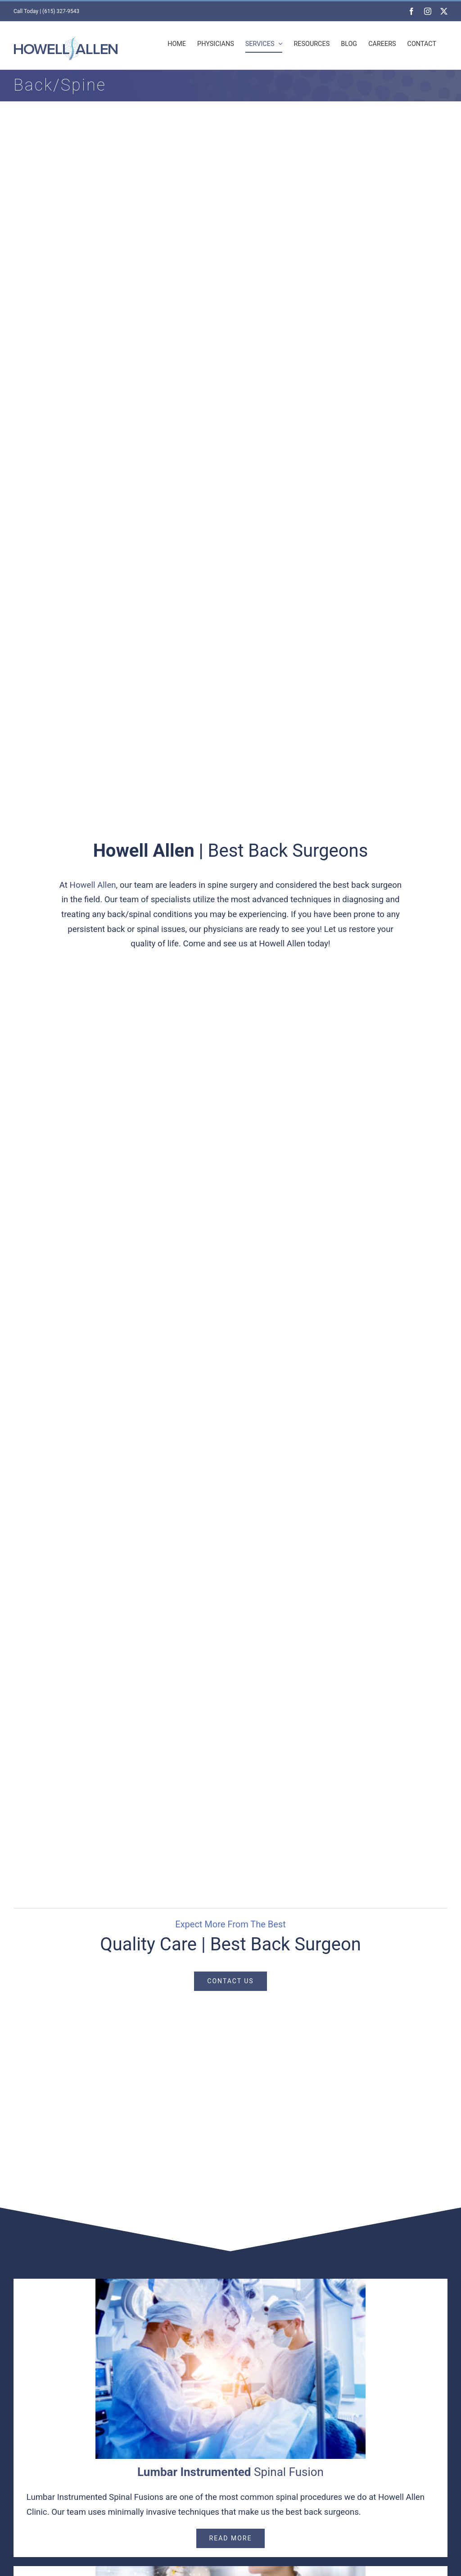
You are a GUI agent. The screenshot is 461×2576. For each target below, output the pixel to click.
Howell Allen (93, 885)
